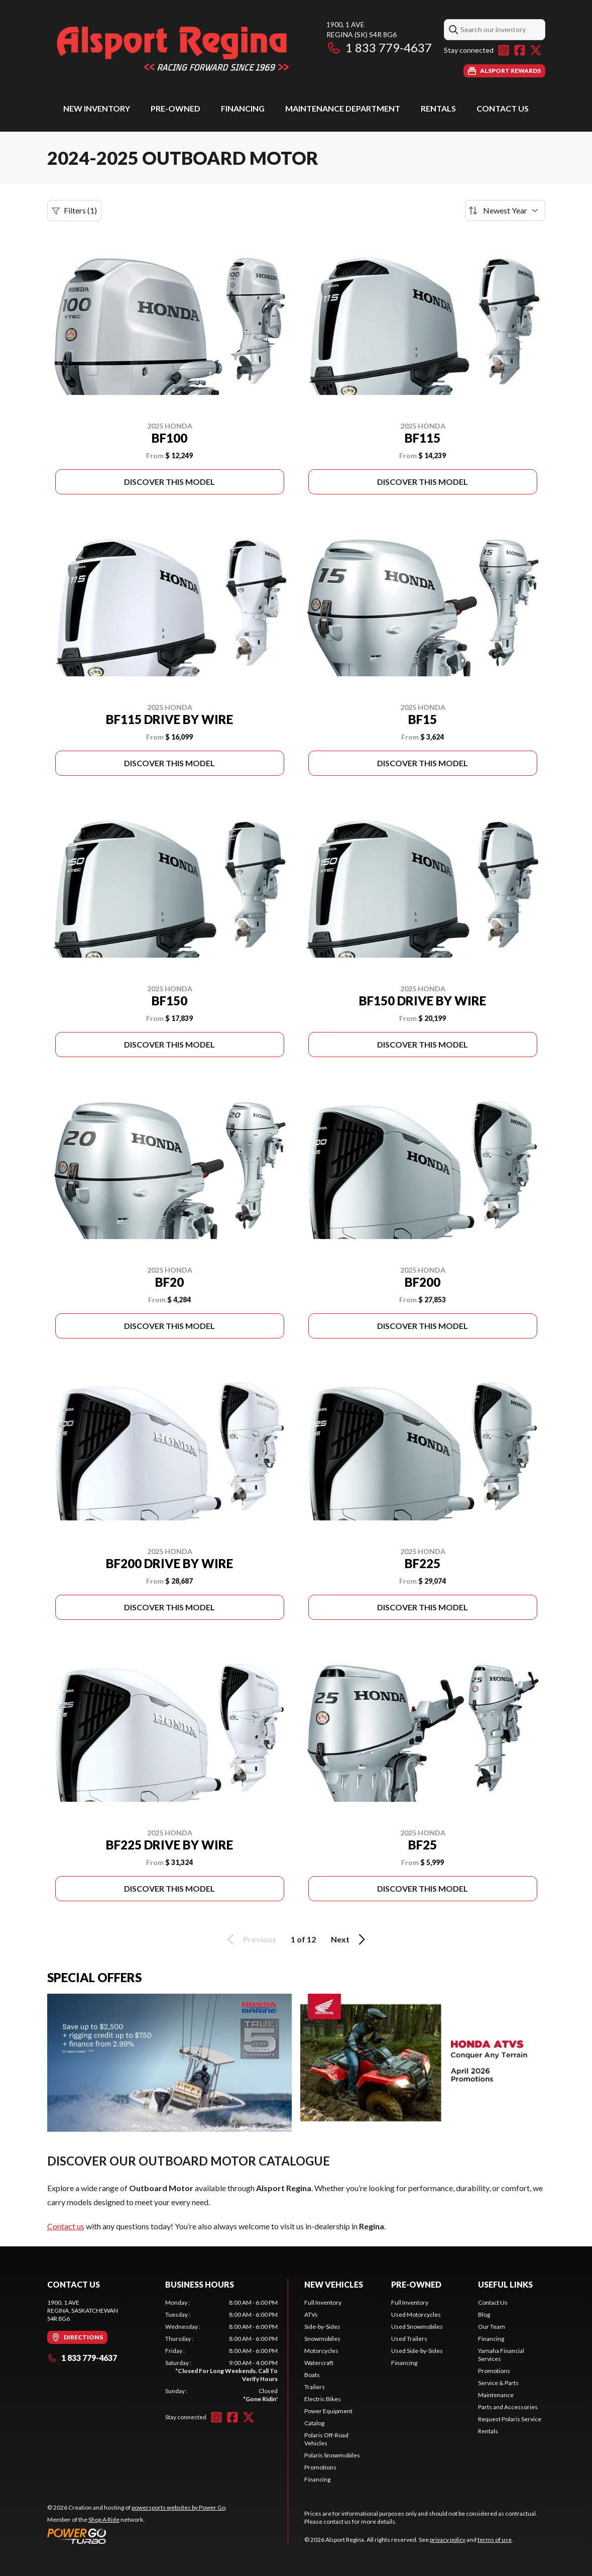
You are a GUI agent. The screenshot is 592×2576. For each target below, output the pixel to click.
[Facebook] (520, 50)
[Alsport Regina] (172, 48)
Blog (484, 2314)
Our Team (491, 2326)
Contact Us (503, 108)
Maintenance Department (342, 108)
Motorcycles (321, 2350)
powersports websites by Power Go (178, 2507)
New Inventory (96, 108)
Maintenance (496, 2395)
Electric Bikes (322, 2399)
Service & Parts (498, 2383)
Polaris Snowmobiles (332, 2455)
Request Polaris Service (509, 2419)
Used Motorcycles (416, 2314)
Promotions (320, 2467)
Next (350, 1939)
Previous (250, 1939)
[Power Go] (137, 2536)
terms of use (495, 2539)
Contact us (65, 2226)
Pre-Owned (175, 108)
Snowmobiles (322, 2338)
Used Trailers (409, 2338)
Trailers (314, 2387)
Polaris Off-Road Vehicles (326, 2439)
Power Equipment (328, 2411)
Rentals (438, 108)
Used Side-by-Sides (417, 2350)
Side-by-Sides (322, 2326)
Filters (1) (74, 210)
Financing (243, 108)
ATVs (311, 2314)
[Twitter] (536, 50)
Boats (312, 2375)
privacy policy (447, 2539)
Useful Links (505, 2284)
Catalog (314, 2423)
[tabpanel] (221, 2351)
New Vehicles (333, 2284)
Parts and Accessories (508, 2407)
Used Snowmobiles (417, 2326)
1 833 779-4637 (379, 47)
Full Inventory (322, 2302)
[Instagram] (504, 50)
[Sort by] (505, 210)
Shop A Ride (104, 2519)
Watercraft (318, 2362)
